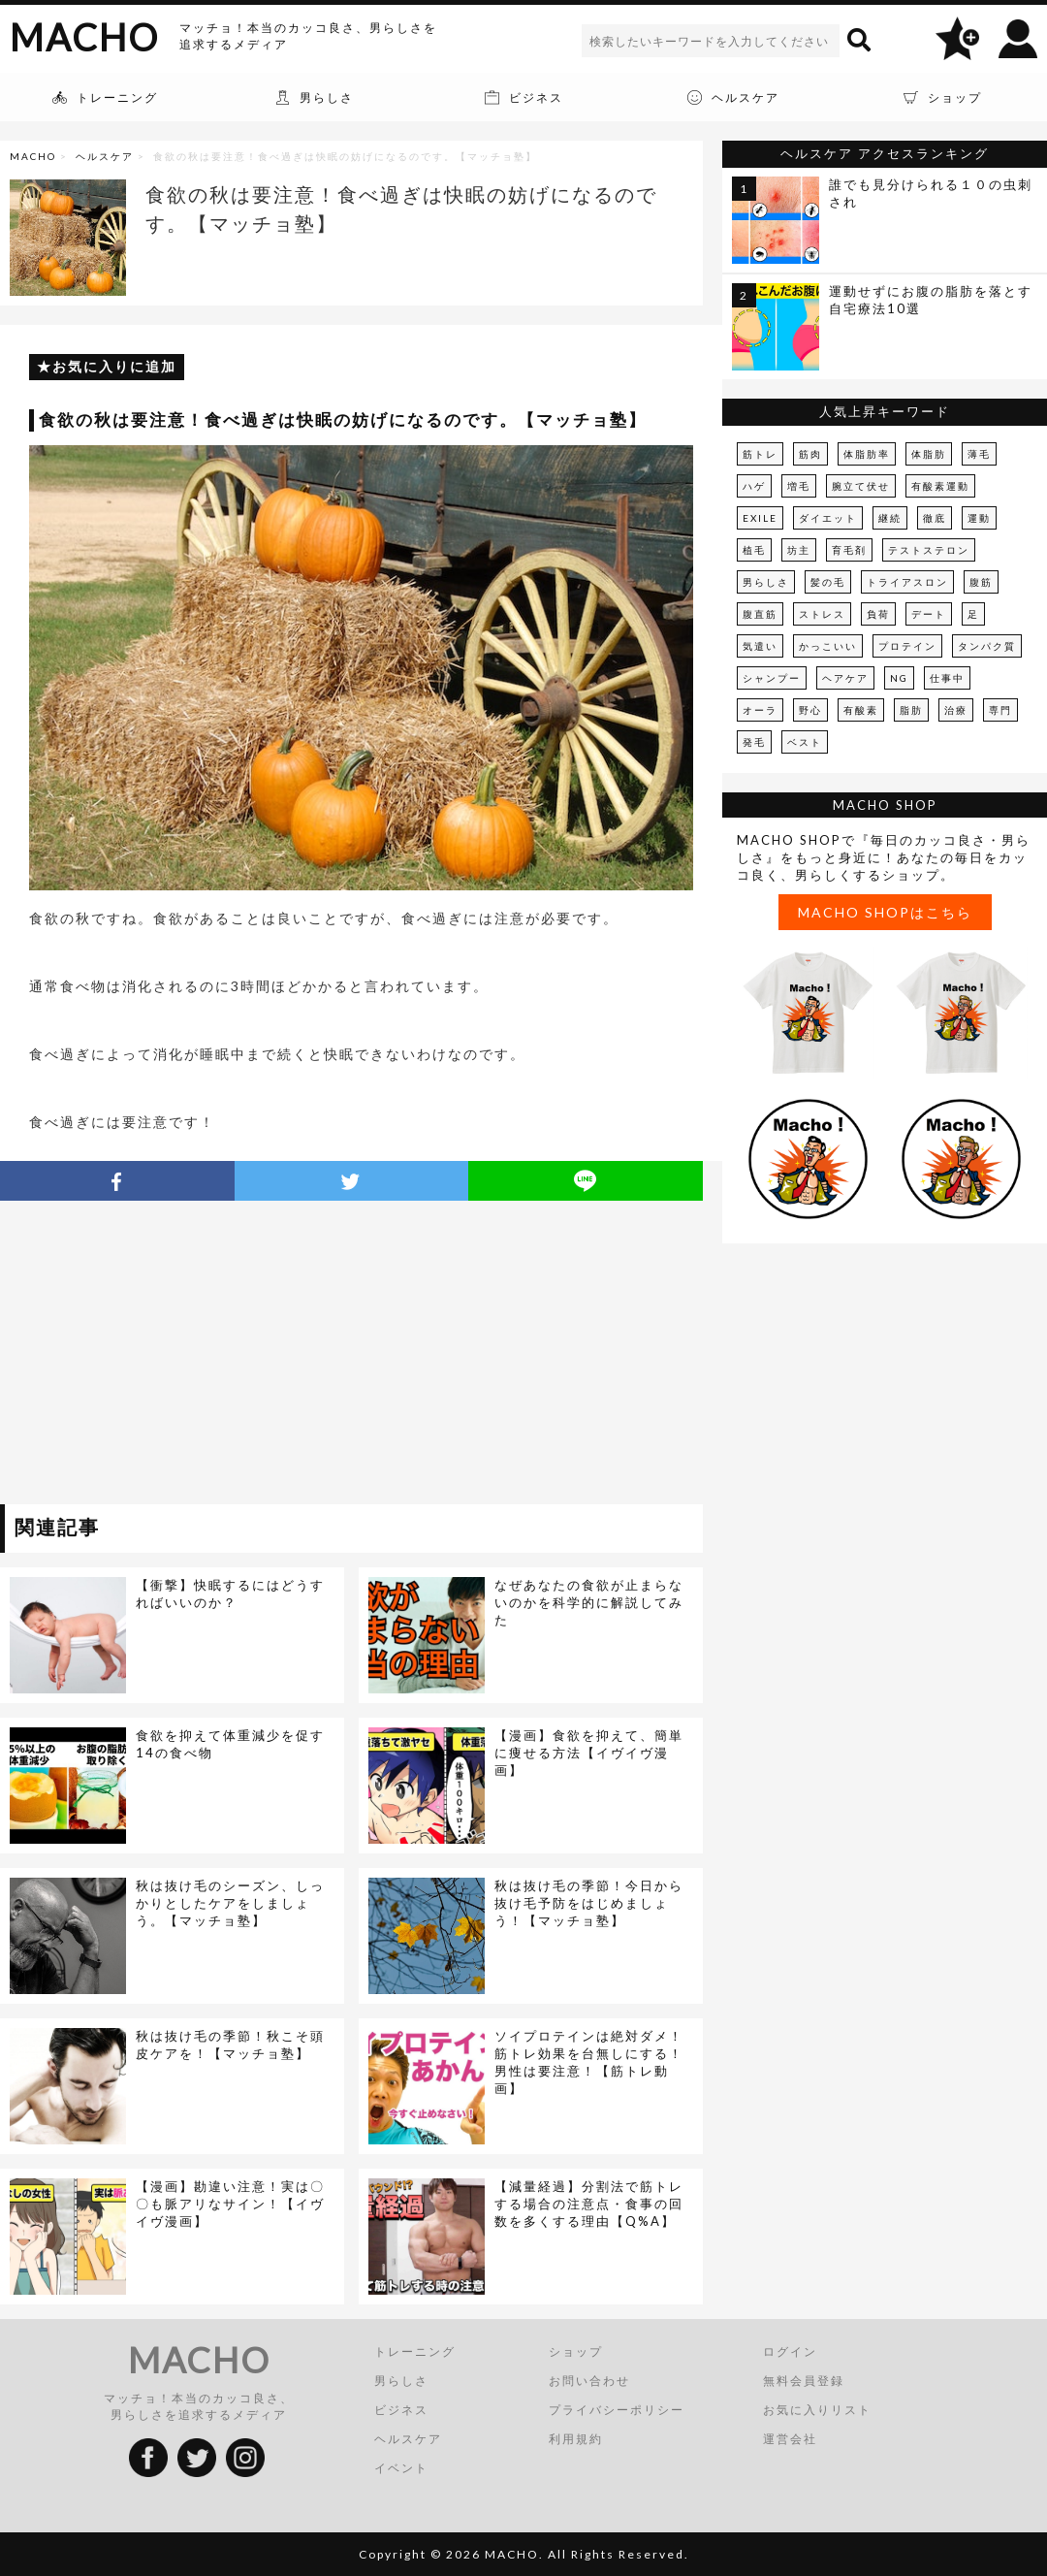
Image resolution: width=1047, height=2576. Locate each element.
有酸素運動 (940, 486)
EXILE (760, 518)
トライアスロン (907, 582)
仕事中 (947, 678)
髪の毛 (827, 582)
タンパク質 (987, 646)
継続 (890, 518)
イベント (401, 2468)
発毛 (754, 742)
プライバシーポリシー (616, 2409)
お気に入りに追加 (114, 366)
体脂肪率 (866, 454)
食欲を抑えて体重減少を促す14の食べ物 (230, 1743)
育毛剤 (849, 550)
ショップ (576, 2351)
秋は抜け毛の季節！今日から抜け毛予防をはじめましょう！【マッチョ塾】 (588, 1903)
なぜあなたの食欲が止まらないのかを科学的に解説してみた (588, 1602)
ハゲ (754, 486)
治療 (956, 710)
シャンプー (772, 678)
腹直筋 (760, 614)
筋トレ (760, 454)
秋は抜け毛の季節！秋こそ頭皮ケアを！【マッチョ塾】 (230, 2044)
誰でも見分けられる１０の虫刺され (930, 193)
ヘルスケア (105, 156)
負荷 (878, 614)
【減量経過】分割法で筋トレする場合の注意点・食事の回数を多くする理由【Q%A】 (588, 2203)
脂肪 (911, 710)
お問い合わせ (589, 2380)
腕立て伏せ (861, 486)
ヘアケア (845, 678)
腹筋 (981, 582)
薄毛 (979, 454)
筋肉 (810, 454)
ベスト (804, 742)
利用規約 (576, 2438)
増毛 (798, 486)
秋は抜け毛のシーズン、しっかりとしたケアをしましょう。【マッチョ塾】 (230, 1903)
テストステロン (928, 550)
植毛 (754, 550)
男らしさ (766, 582)
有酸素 (860, 710)
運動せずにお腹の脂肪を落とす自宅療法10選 (930, 299)
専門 (1000, 710)
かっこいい (828, 646)
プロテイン (907, 646)
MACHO (84, 37)
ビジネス (401, 2409)
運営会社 (790, 2438)
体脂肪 (928, 454)
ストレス (822, 614)
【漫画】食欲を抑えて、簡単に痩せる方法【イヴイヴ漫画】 (588, 1752)
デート (928, 614)
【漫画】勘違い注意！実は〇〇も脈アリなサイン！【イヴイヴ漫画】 (230, 2203)
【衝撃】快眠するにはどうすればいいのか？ (230, 1593)
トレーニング (415, 2351)
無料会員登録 (803, 2380)
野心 (810, 710)
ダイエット (828, 518)
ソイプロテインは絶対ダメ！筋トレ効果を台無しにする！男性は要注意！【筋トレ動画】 (588, 2062)
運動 (979, 518)
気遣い (760, 646)
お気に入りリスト (817, 2409)
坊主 (798, 550)
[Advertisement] (177, 1356)
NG (899, 678)
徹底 (934, 518)
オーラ (760, 710)
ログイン (790, 2351)
